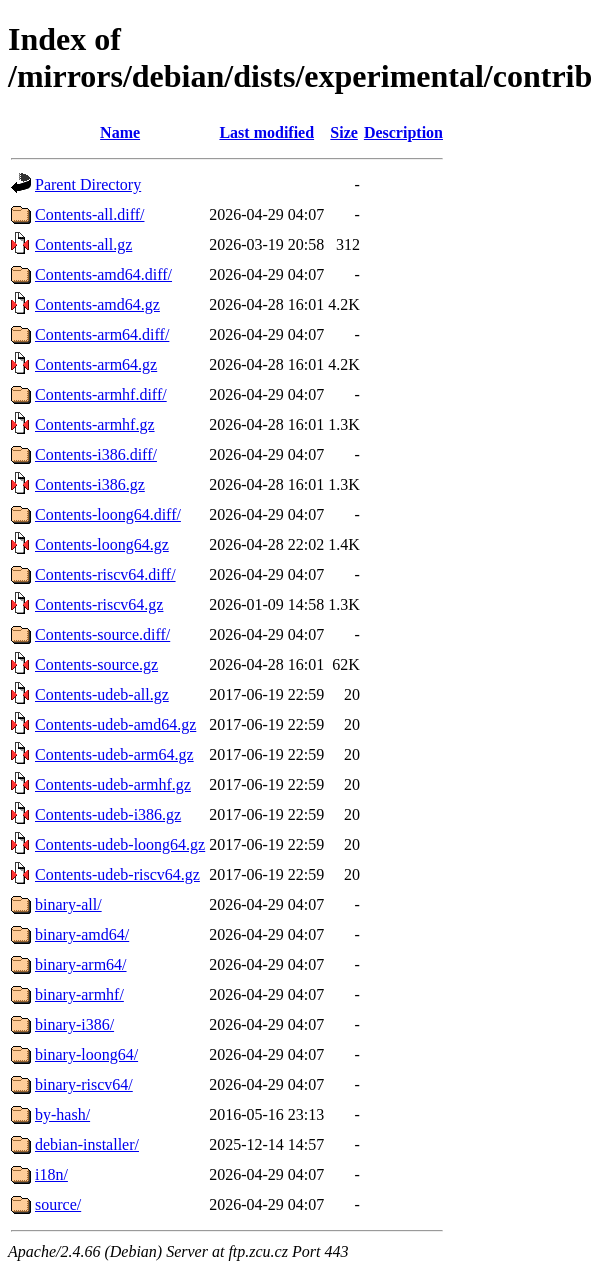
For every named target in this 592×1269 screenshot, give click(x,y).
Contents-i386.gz (90, 484)
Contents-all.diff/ (89, 214)
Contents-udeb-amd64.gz (115, 724)
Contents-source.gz (96, 664)
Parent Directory (88, 184)
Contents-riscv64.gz (99, 604)
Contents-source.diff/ (102, 634)
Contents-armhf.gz (95, 424)
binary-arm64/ (81, 964)
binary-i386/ (74, 1024)
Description (403, 132)
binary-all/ (68, 904)
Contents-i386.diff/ (96, 454)
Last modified (266, 132)
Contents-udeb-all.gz (102, 694)
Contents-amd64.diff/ (103, 274)
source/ (58, 1204)
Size (344, 132)
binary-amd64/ (82, 934)
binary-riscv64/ (84, 1084)
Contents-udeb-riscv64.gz (117, 874)
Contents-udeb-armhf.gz (113, 784)
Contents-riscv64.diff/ (105, 574)
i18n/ (51, 1174)
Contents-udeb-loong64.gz (120, 844)
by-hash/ (62, 1114)
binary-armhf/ (79, 994)
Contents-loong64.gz (102, 544)
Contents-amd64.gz (97, 304)
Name (120, 132)
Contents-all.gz (83, 244)
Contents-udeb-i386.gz (108, 814)
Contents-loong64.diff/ (108, 514)
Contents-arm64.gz (96, 364)
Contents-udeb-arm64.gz (114, 754)
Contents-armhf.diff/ (101, 394)
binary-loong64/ (86, 1054)
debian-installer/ (87, 1144)
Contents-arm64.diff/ (102, 334)
